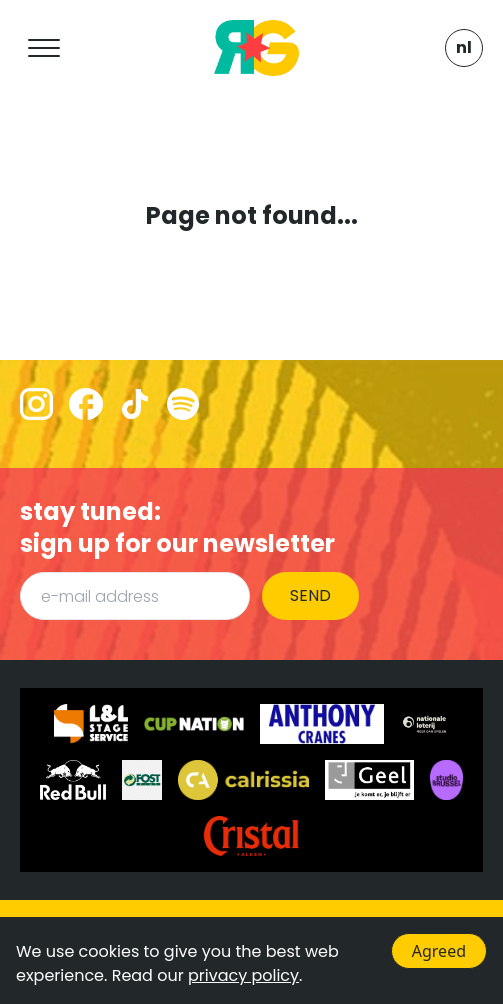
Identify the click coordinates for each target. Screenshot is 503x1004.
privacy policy (243, 975)
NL (464, 47)
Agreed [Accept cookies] (439, 951)
